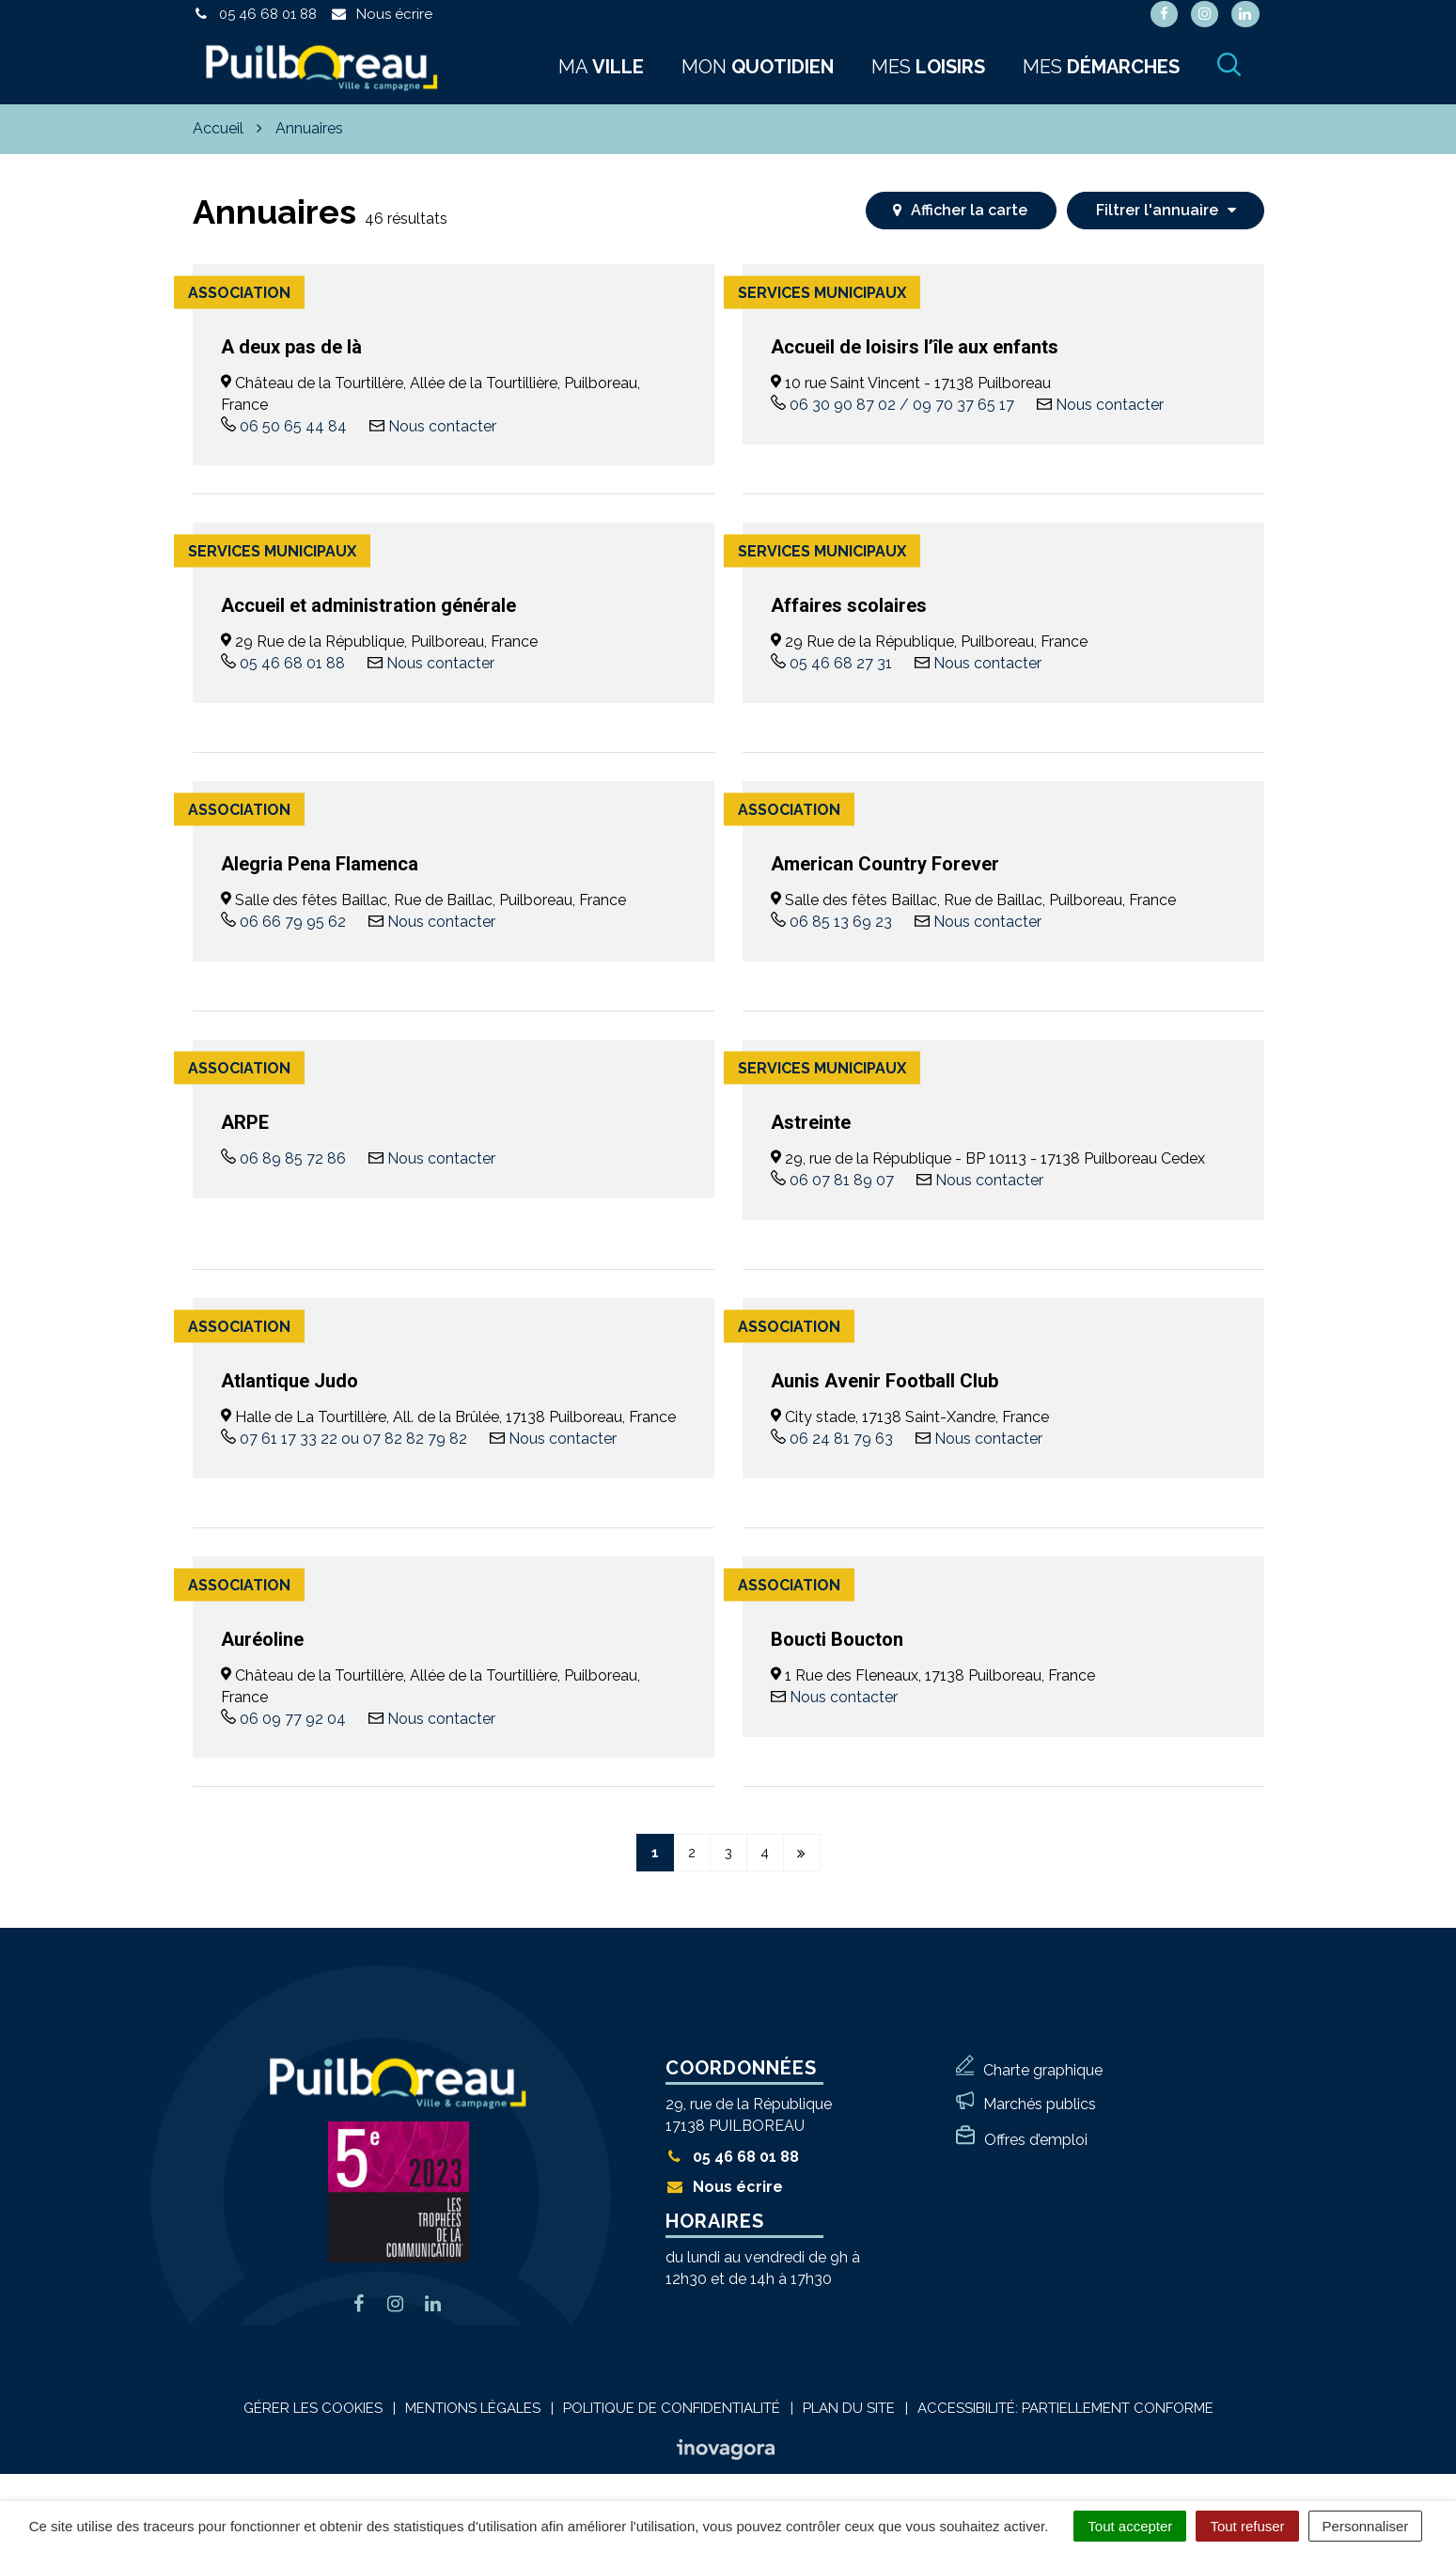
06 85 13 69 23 (841, 922)
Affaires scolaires (849, 605)
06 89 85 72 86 (293, 1158)
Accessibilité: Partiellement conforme (1065, 2408)
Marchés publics (1039, 2104)
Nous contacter (442, 426)
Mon (757, 66)
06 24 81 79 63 (841, 1439)
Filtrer (1166, 210)
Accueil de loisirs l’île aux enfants (914, 347)
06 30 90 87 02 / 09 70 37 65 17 (902, 405)
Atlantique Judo (289, 1380)
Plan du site (849, 2408)
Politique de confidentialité (671, 2408)
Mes (928, 66)
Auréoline (262, 1639)
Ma (601, 66)
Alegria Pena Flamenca (319, 864)
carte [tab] (959, 210)
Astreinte (811, 1122)
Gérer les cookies (313, 2408)
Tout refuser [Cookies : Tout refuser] (1247, 2526)
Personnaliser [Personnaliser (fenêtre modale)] (1366, 2526)
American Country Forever (885, 864)
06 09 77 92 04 (293, 1719)
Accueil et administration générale (368, 605)
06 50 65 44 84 (293, 426)
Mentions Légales (472, 2408)
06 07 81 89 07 (842, 1180)
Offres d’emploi (1036, 2140)
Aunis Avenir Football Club (884, 1380)
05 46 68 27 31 (841, 663)
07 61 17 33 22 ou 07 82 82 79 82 (353, 1439)
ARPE (245, 1122)
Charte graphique (1043, 2070)
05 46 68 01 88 (292, 663)
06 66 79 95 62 (293, 922)
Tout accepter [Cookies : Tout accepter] (1130, 2526)
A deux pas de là (291, 347)
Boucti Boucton (837, 1639)
